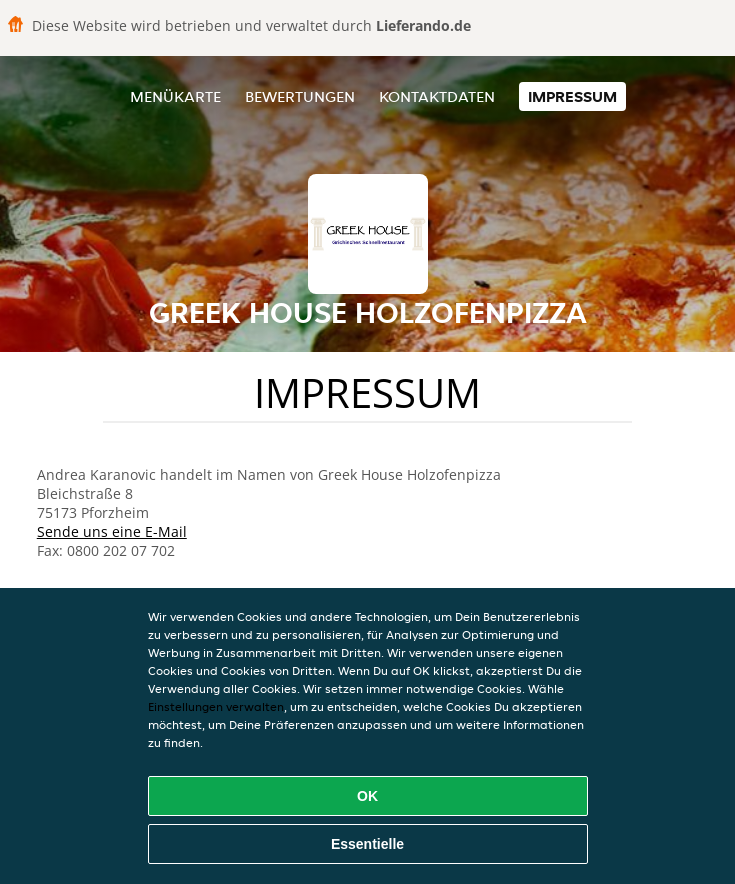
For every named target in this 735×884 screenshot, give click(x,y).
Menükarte (175, 96)
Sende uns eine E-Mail (112, 531)
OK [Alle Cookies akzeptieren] (367, 796)
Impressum (572, 96)
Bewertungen (300, 96)
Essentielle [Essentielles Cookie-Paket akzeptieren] (367, 844)
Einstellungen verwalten (216, 706)
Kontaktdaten (437, 96)
